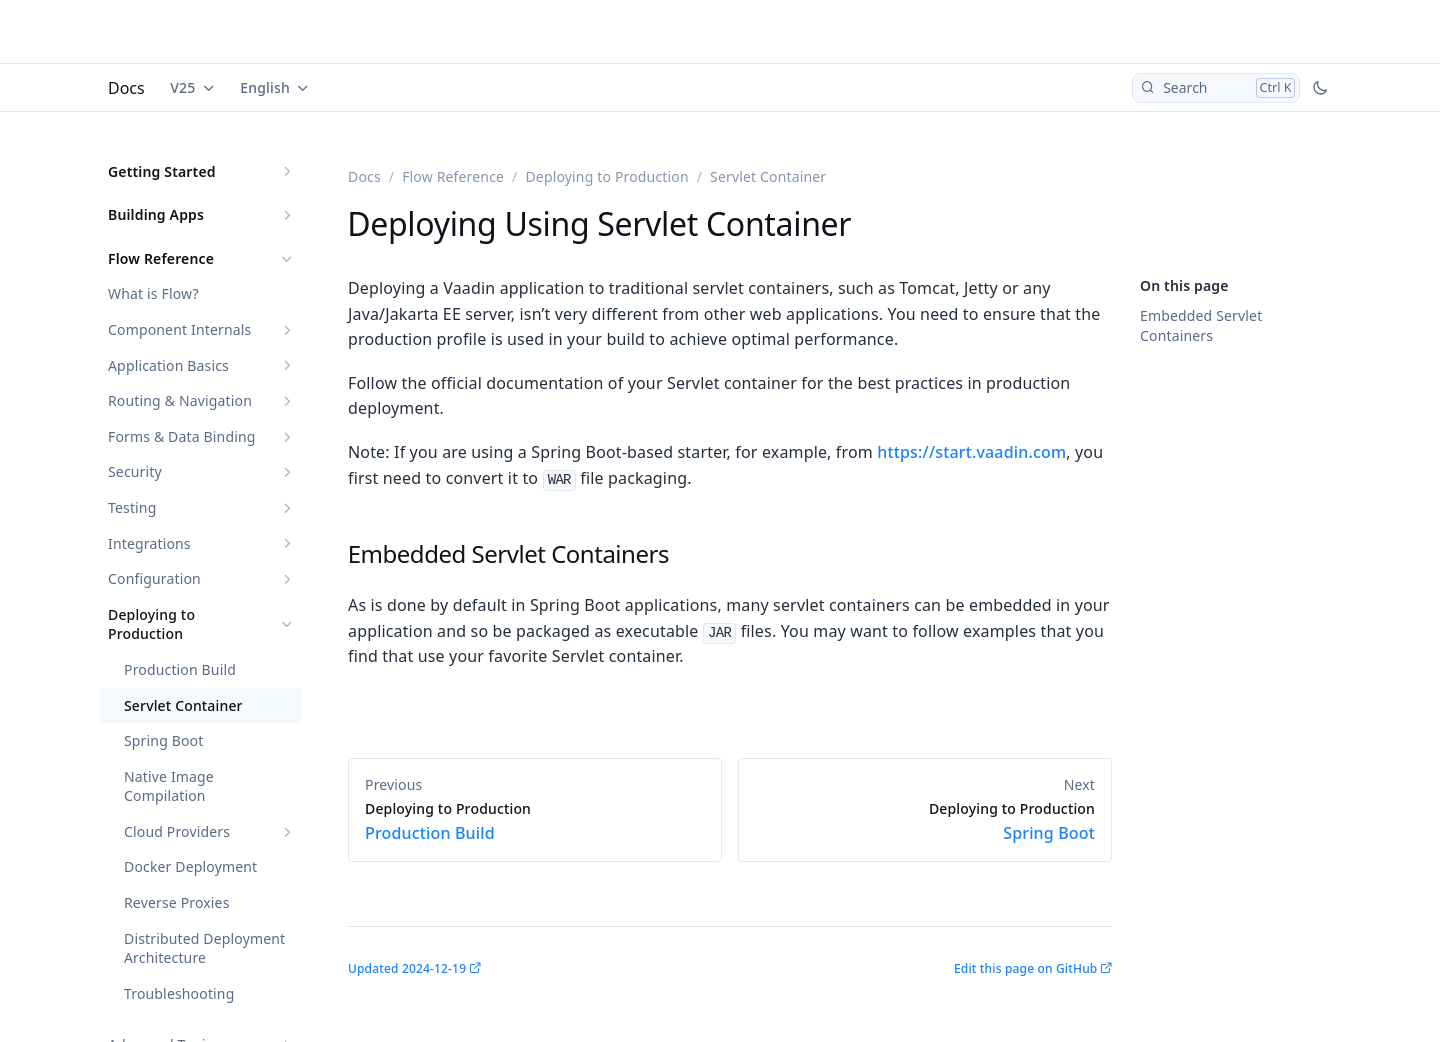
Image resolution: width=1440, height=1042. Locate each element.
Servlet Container (183, 705)
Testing (132, 507)
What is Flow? (153, 293)
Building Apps (156, 214)
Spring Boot (163, 740)
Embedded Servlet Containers (1201, 325)
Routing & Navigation (180, 400)
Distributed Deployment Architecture (204, 948)
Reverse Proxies (177, 902)
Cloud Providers (177, 831)
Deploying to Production (151, 624)
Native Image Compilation (169, 786)
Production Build (180, 669)
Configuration (154, 578)
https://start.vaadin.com (971, 452)
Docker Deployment (190, 866)
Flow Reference (161, 258)
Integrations (149, 543)
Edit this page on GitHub (1025, 968)
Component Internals (179, 329)
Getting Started (162, 171)
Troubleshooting (179, 993)
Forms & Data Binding (182, 436)
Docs (126, 88)
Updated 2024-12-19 (407, 968)
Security (135, 471)
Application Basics (168, 365)
